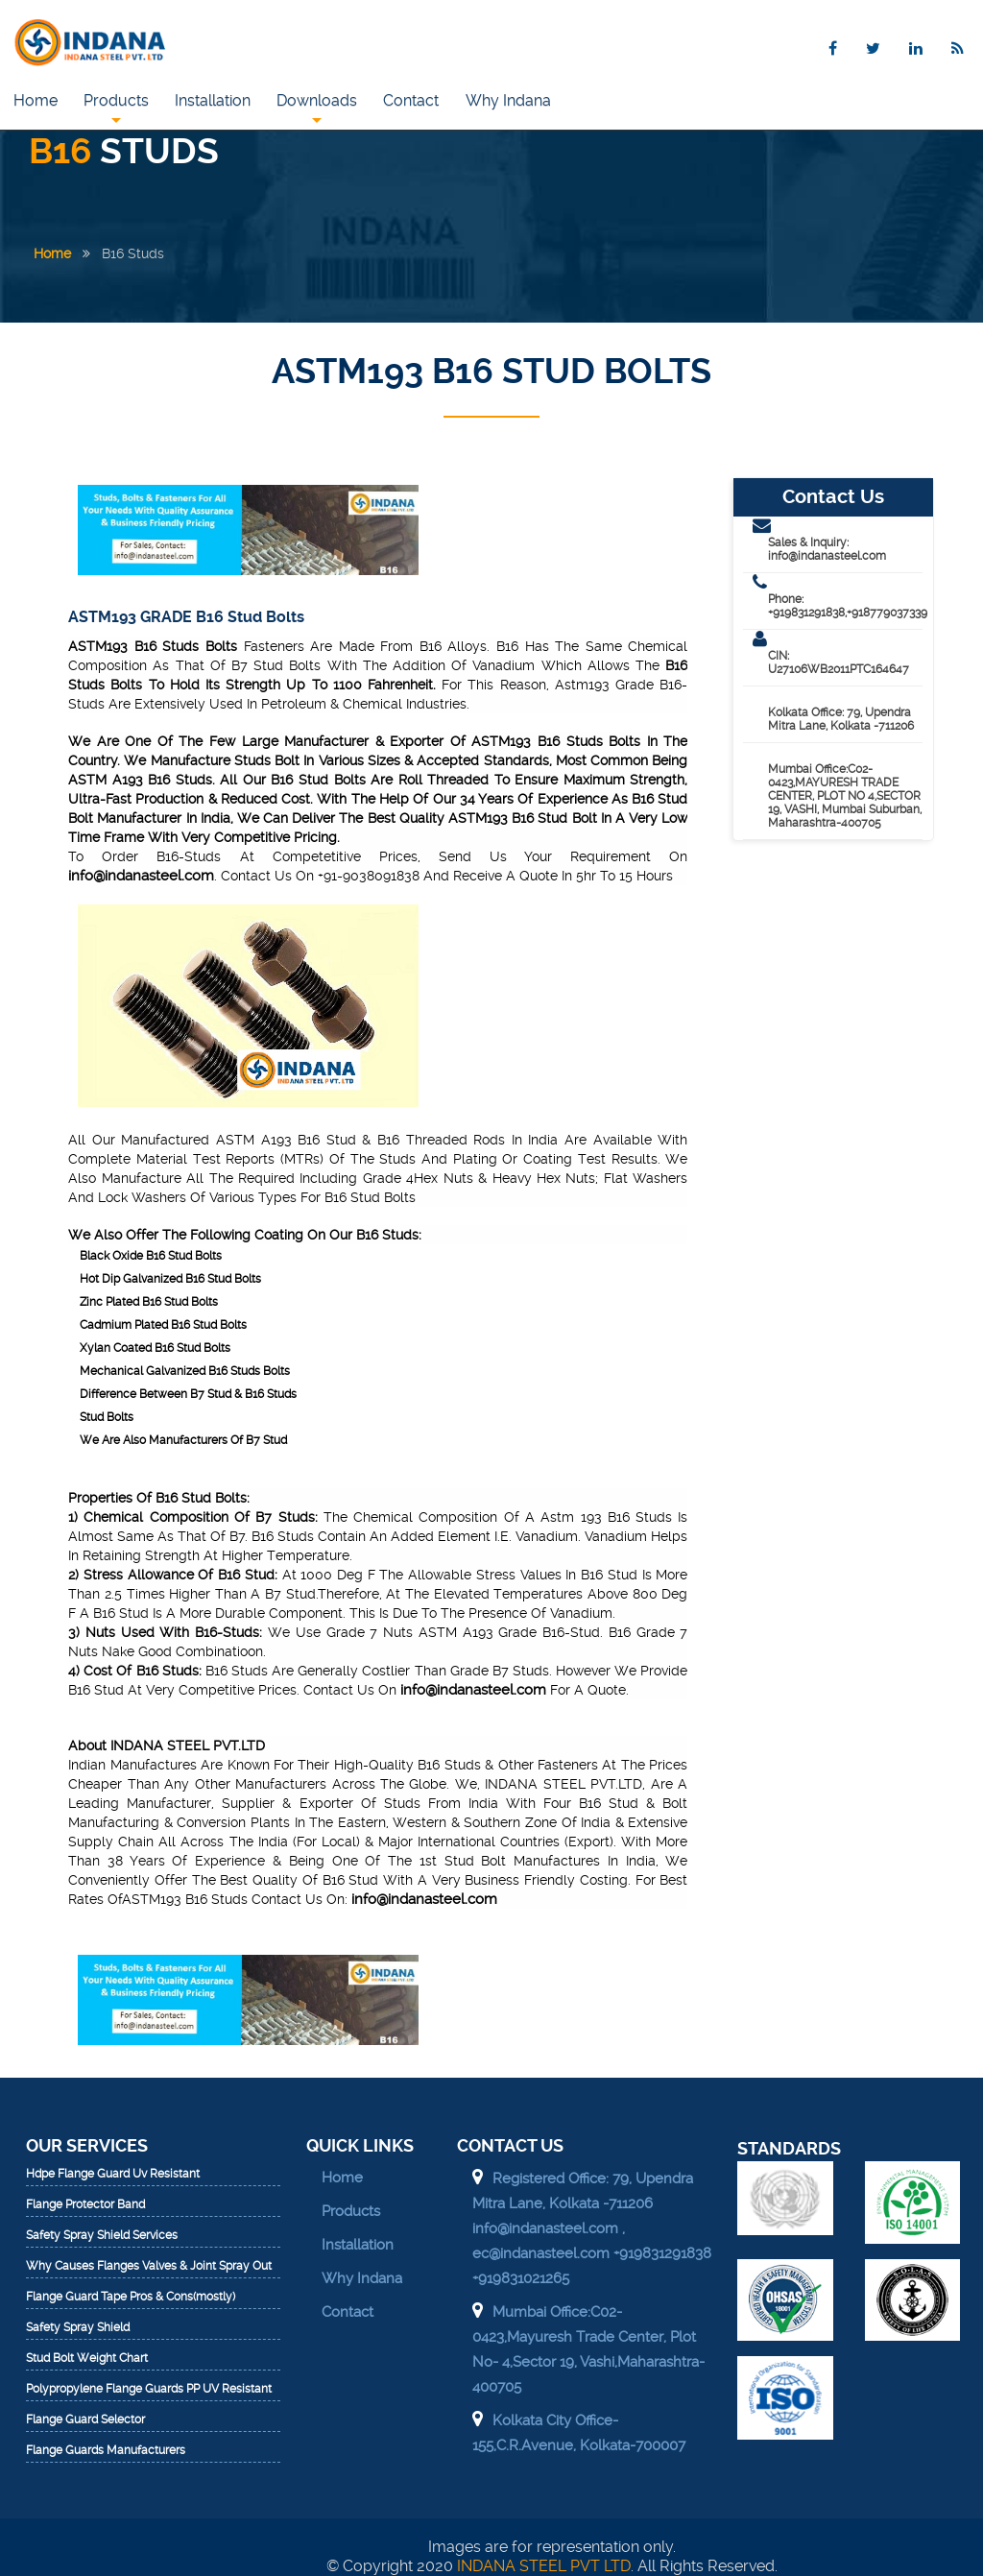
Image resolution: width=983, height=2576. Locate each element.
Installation (214, 100)
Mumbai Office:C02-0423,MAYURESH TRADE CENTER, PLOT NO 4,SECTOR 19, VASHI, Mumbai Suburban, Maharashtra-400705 (845, 796)
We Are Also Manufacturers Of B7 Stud (183, 1440)
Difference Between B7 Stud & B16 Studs (188, 1394)
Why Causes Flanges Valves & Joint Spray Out (149, 2266)
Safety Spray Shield (78, 2328)
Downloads (319, 109)
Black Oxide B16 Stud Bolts (151, 1256)
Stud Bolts (106, 1417)
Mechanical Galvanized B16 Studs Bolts (185, 1371)
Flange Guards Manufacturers (105, 2450)
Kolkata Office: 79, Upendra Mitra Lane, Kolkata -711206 (841, 719)
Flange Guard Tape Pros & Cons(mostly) (130, 2297)
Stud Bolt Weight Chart (87, 2358)
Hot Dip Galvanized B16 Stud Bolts (170, 1279)
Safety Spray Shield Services (102, 2235)
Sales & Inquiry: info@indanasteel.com (827, 549)
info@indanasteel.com (141, 875)
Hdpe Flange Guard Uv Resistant (113, 2174)
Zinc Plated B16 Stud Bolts (149, 1302)
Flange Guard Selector (85, 2420)
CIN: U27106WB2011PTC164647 (838, 662)
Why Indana (512, 100)
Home (35, 100)
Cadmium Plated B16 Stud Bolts (163, 1325)
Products (117, 109)
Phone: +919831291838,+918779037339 (845, 605)
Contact (415, 100)
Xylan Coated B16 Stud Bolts (155, 1348)
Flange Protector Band (85, 2205)
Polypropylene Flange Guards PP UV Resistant (149, 2389)
